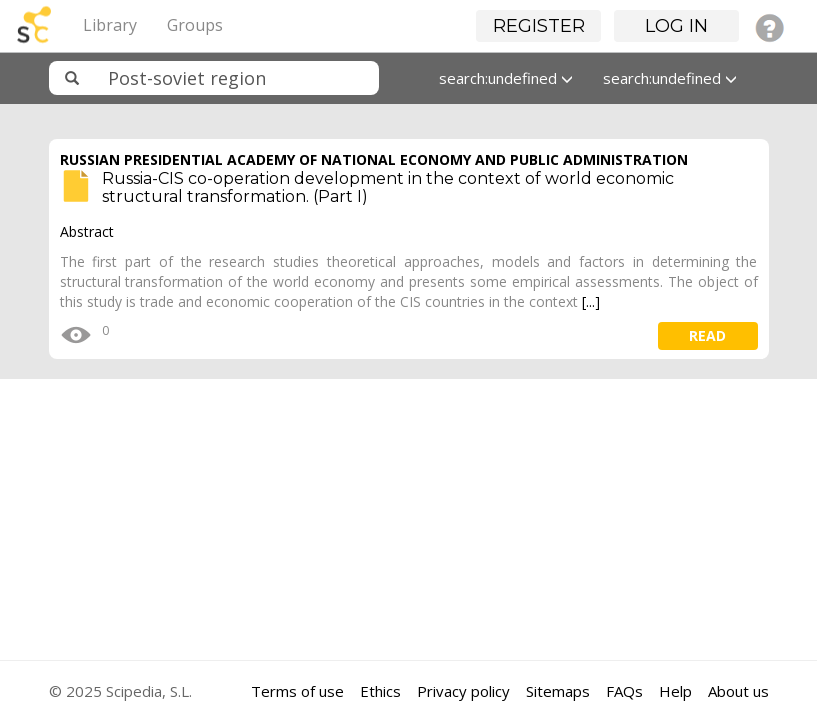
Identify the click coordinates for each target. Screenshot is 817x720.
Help (675, 691)
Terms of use (297, 691)
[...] (591, 301)
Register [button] (539, 26)
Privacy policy (463, 691)
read (707, 335)
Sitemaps (558, 691)
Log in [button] (676, 26)
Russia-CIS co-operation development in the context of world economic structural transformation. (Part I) (388, 187)
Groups (195, 25)
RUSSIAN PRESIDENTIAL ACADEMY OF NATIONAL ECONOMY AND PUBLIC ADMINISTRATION (374, 159)
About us (738, 691)
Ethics (380, 691)
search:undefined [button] (506, 78)
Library (110, 25)
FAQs (624, 691)
